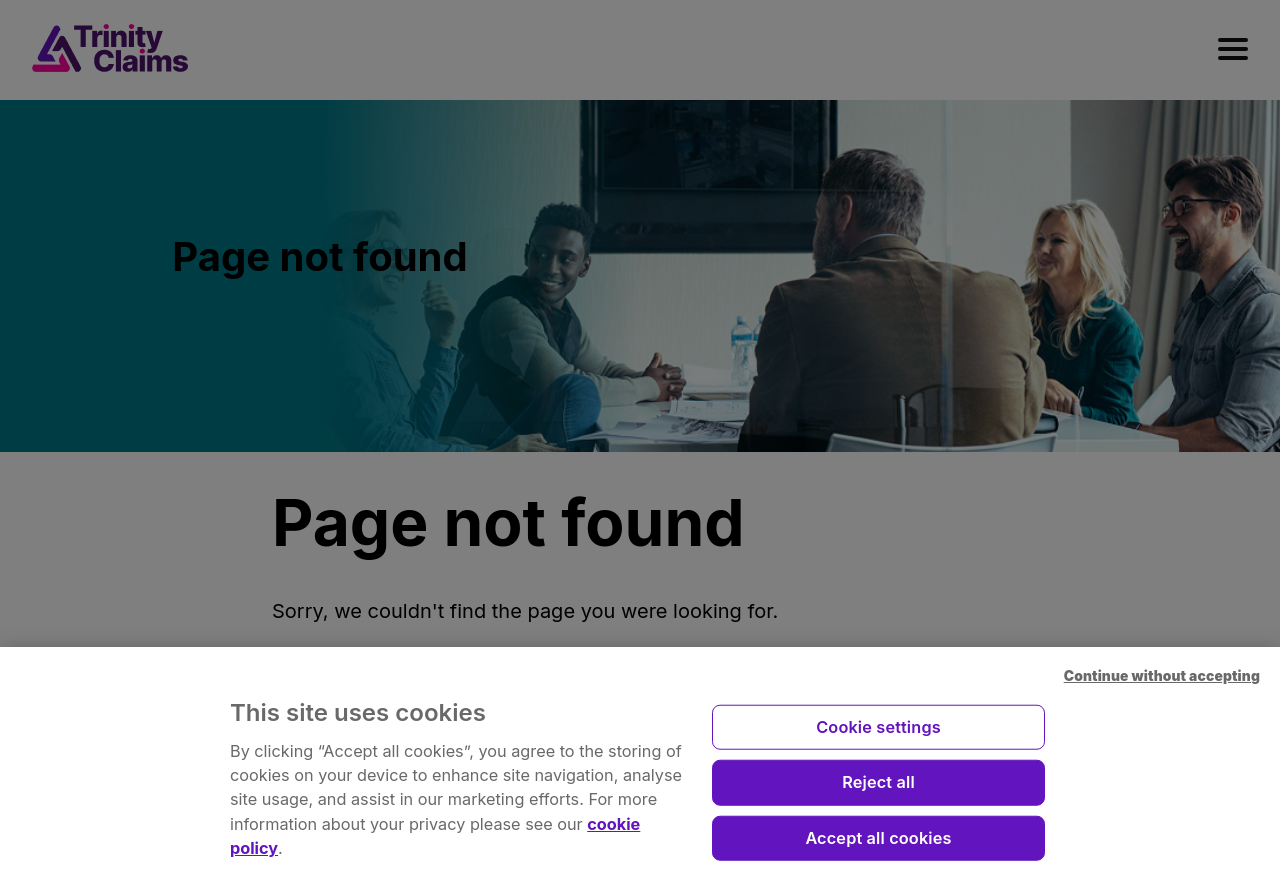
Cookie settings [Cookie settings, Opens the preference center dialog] (878, 735)
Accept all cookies (878, 846)
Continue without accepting (1162, 685)
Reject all (878, 790)
